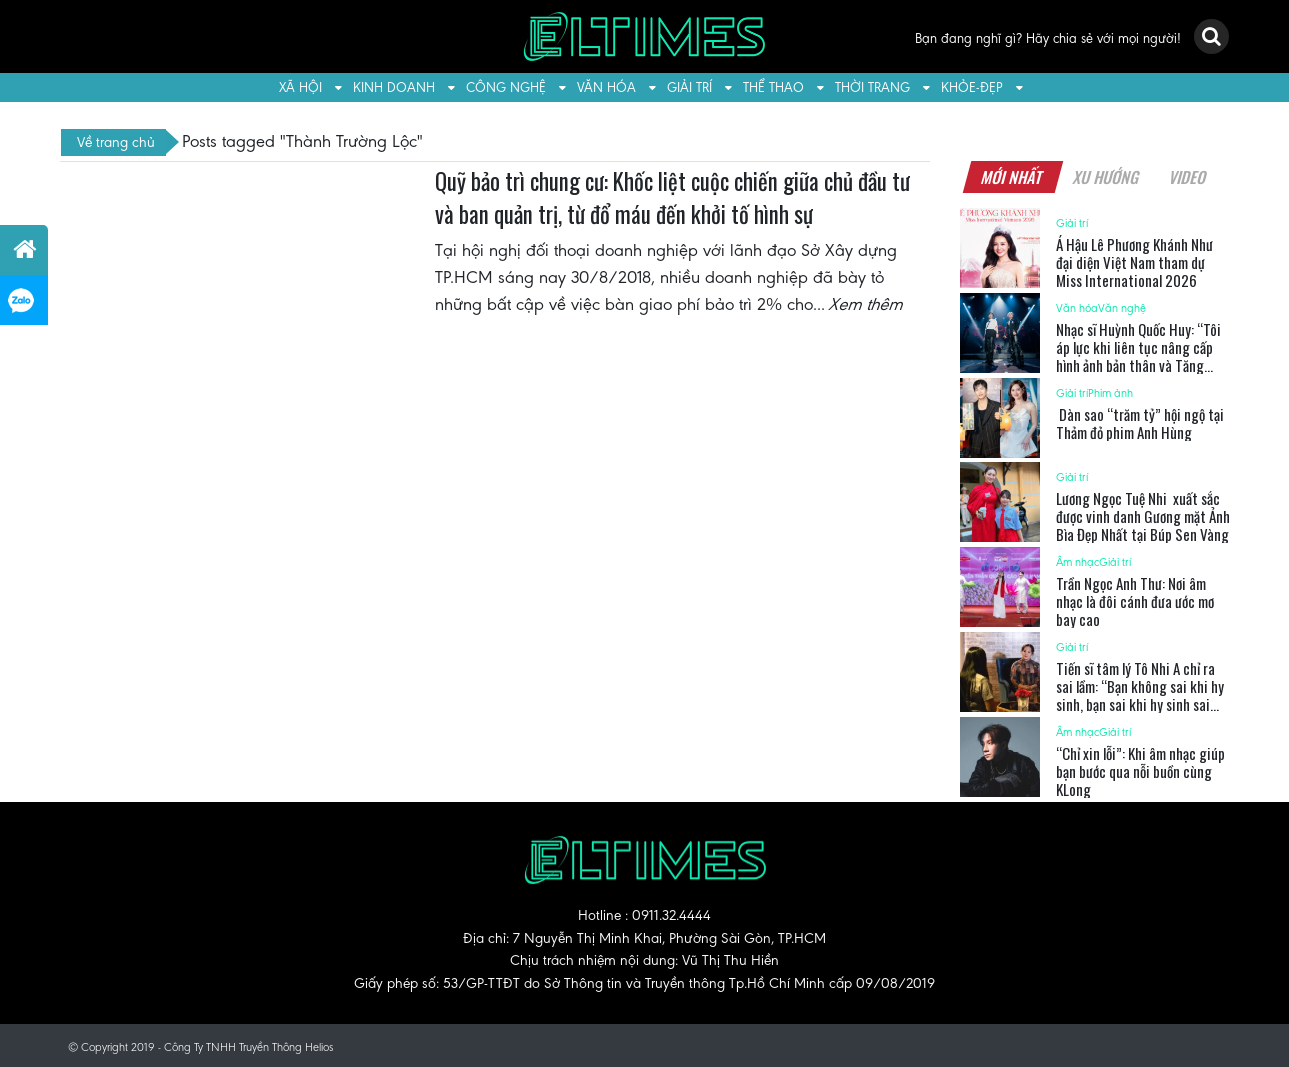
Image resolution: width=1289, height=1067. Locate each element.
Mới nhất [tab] (1013, 177)
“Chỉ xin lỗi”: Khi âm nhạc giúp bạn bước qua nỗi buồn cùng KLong (1140, 771)
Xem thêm (867, 304)
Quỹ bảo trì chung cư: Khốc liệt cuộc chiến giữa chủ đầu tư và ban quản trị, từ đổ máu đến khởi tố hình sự (672, 198)
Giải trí (689, 87)
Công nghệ (506, 87)
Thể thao (773, 87)
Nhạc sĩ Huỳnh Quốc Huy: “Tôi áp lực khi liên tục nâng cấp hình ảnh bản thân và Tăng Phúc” (1138, 356)
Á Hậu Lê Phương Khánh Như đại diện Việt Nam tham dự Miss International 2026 (1134, 262)
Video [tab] (1188, 177)
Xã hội (300, 87)
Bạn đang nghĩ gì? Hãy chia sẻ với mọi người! (1048, 38)
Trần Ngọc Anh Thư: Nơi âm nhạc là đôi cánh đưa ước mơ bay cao (1135, 601)
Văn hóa (606, 87)
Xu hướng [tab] (1107, 177)
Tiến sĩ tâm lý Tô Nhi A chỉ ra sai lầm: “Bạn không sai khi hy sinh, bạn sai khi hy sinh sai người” (1140, 695)
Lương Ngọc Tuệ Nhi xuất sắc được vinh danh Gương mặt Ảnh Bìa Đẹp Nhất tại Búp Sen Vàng (1143, 516)
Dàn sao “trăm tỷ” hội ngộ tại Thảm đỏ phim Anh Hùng (1140, 423)
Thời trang (872, 87)
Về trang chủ (116, 142)
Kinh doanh (394, 87)
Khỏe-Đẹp (972, 87)
